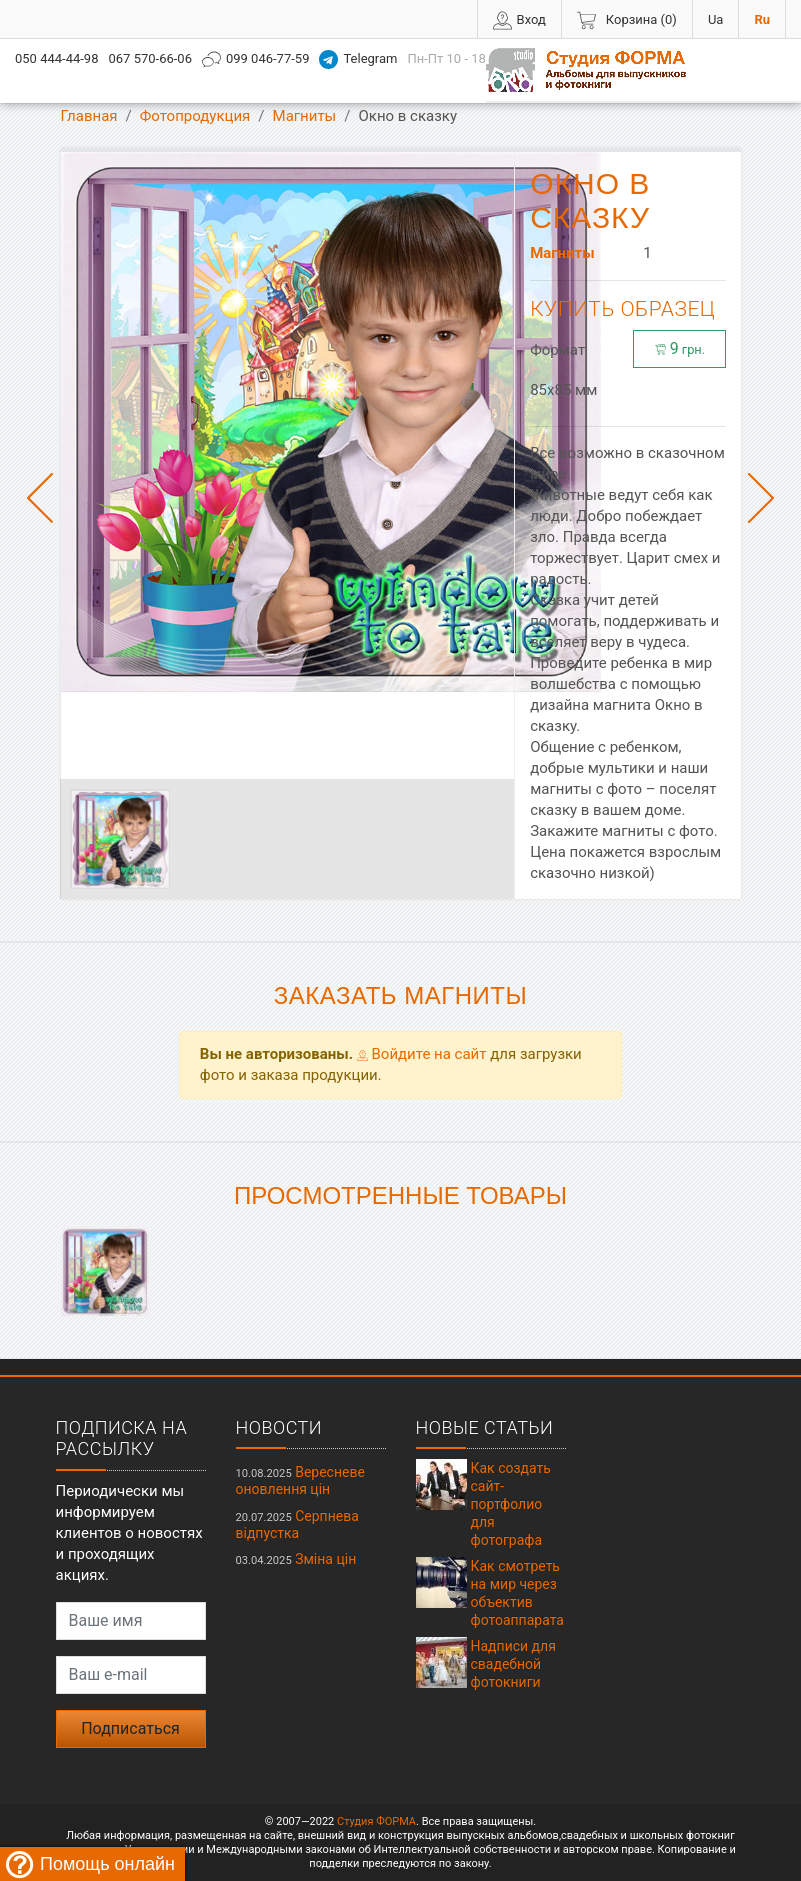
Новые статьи (485, 1427)
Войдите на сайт (422, 1054)
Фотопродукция (195, 116)
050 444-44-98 (56, 58)
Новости (279, 1427)
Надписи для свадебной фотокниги (513, 1664)
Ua (716, 19)
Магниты (305, 116)
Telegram (358, 59)
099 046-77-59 (255, 59)
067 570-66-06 (149, 58)
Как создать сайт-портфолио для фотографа (511, 1504)
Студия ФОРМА (376, 1821)
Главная (89, 116)
